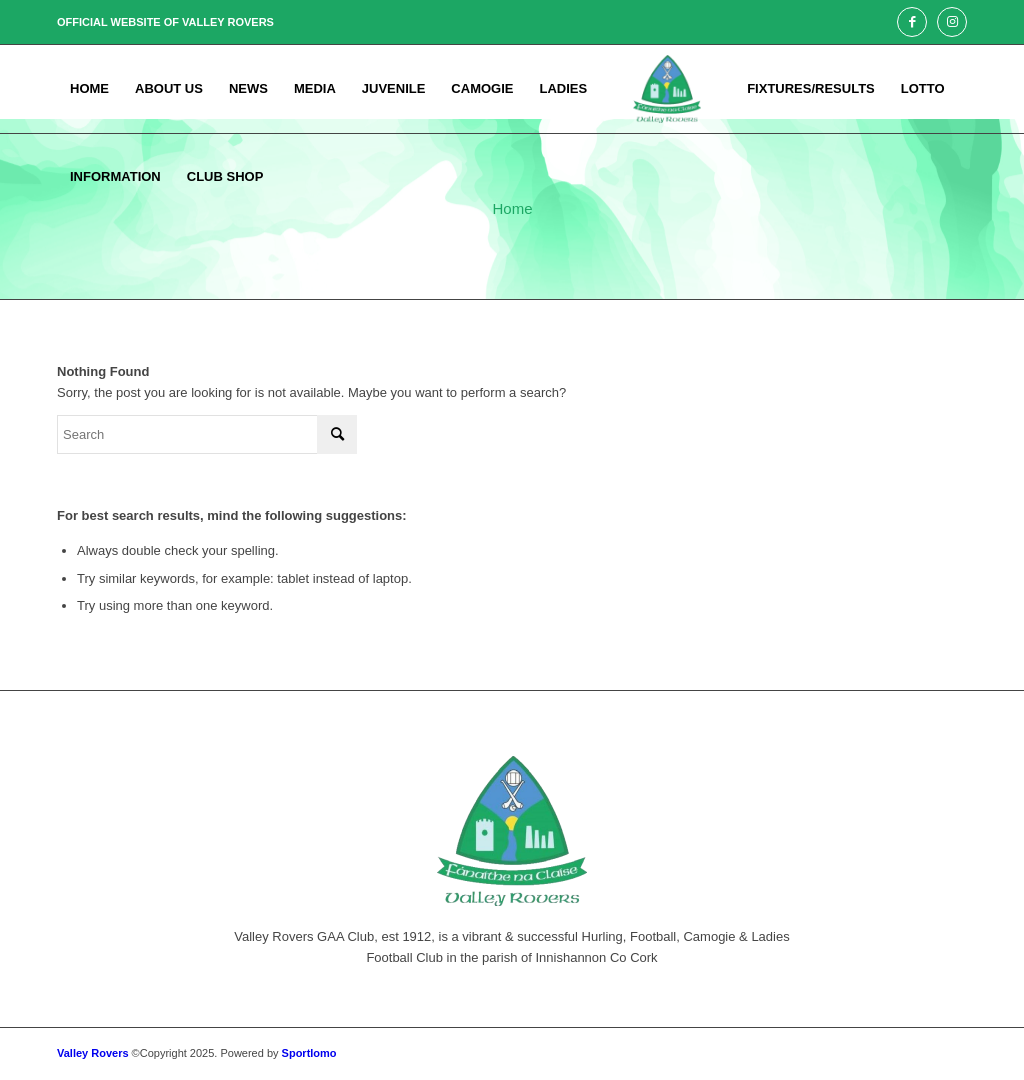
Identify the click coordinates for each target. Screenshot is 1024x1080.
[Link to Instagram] (952, 22)
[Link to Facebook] (912, 22)
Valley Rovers (93, 1053)
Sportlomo (309, 1053)
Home (512, 208)
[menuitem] (89, 89)
